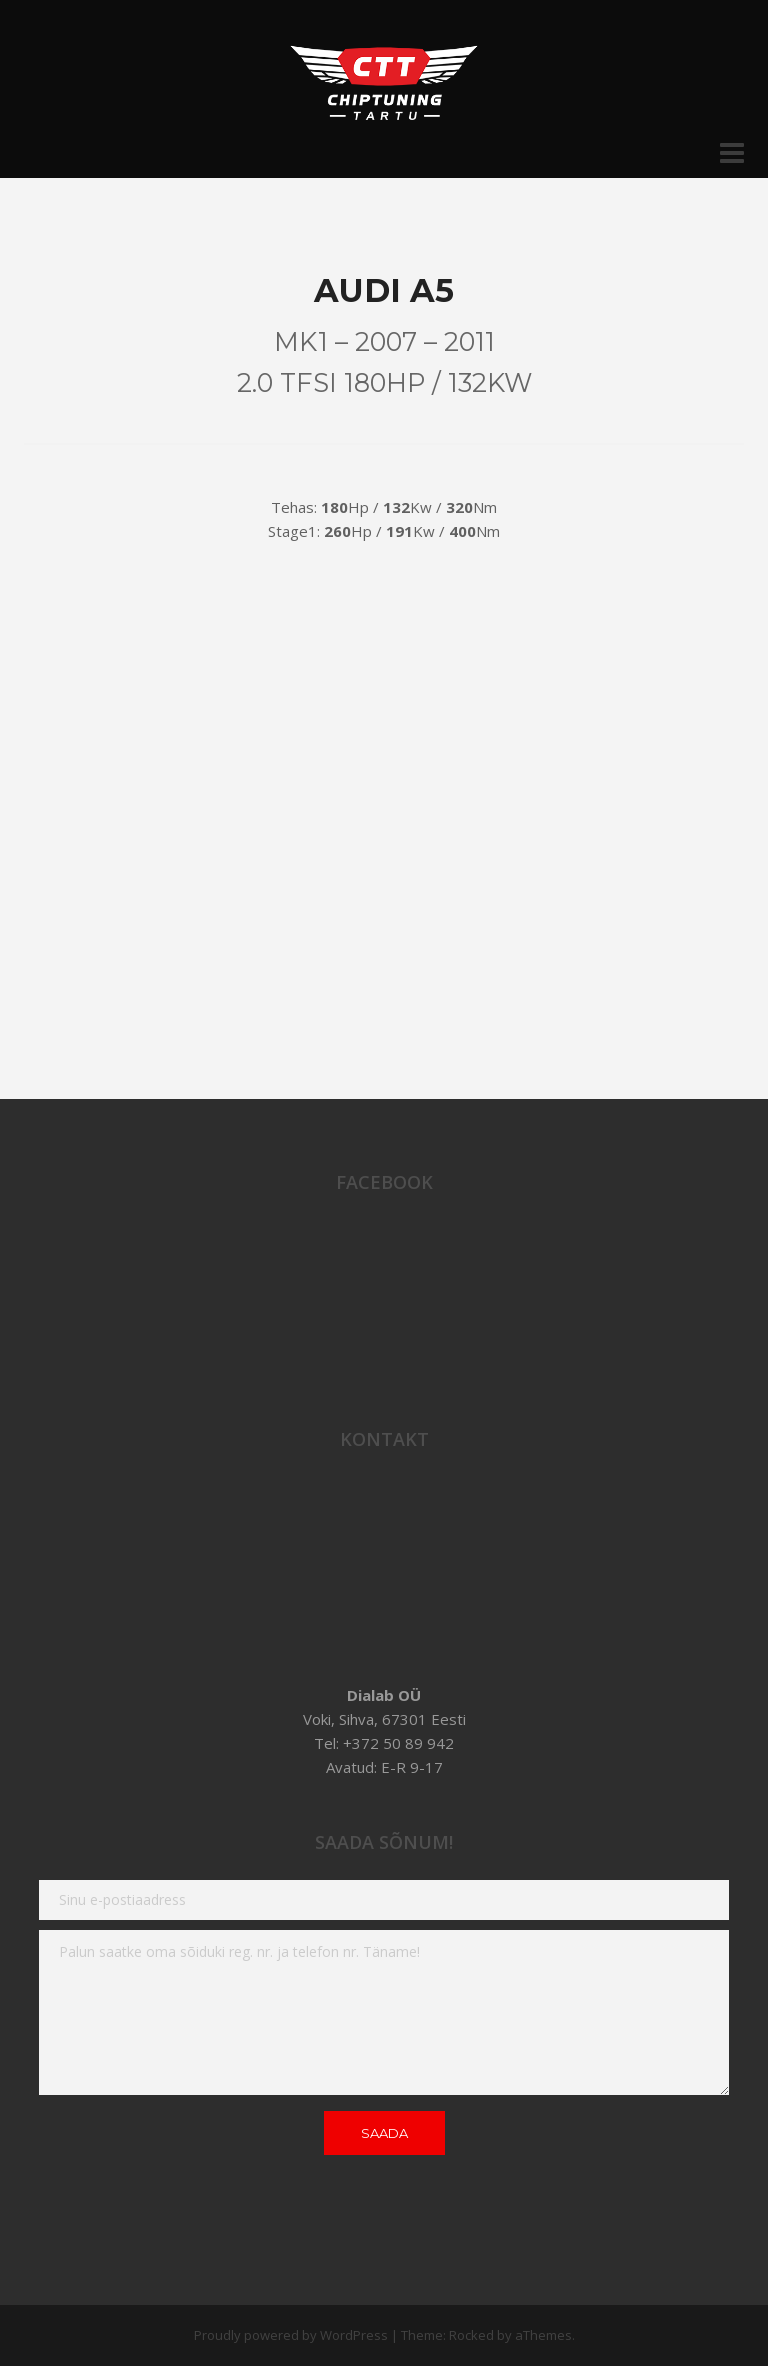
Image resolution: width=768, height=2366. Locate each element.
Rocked (471, 2335)
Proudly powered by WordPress (291, 2335)
